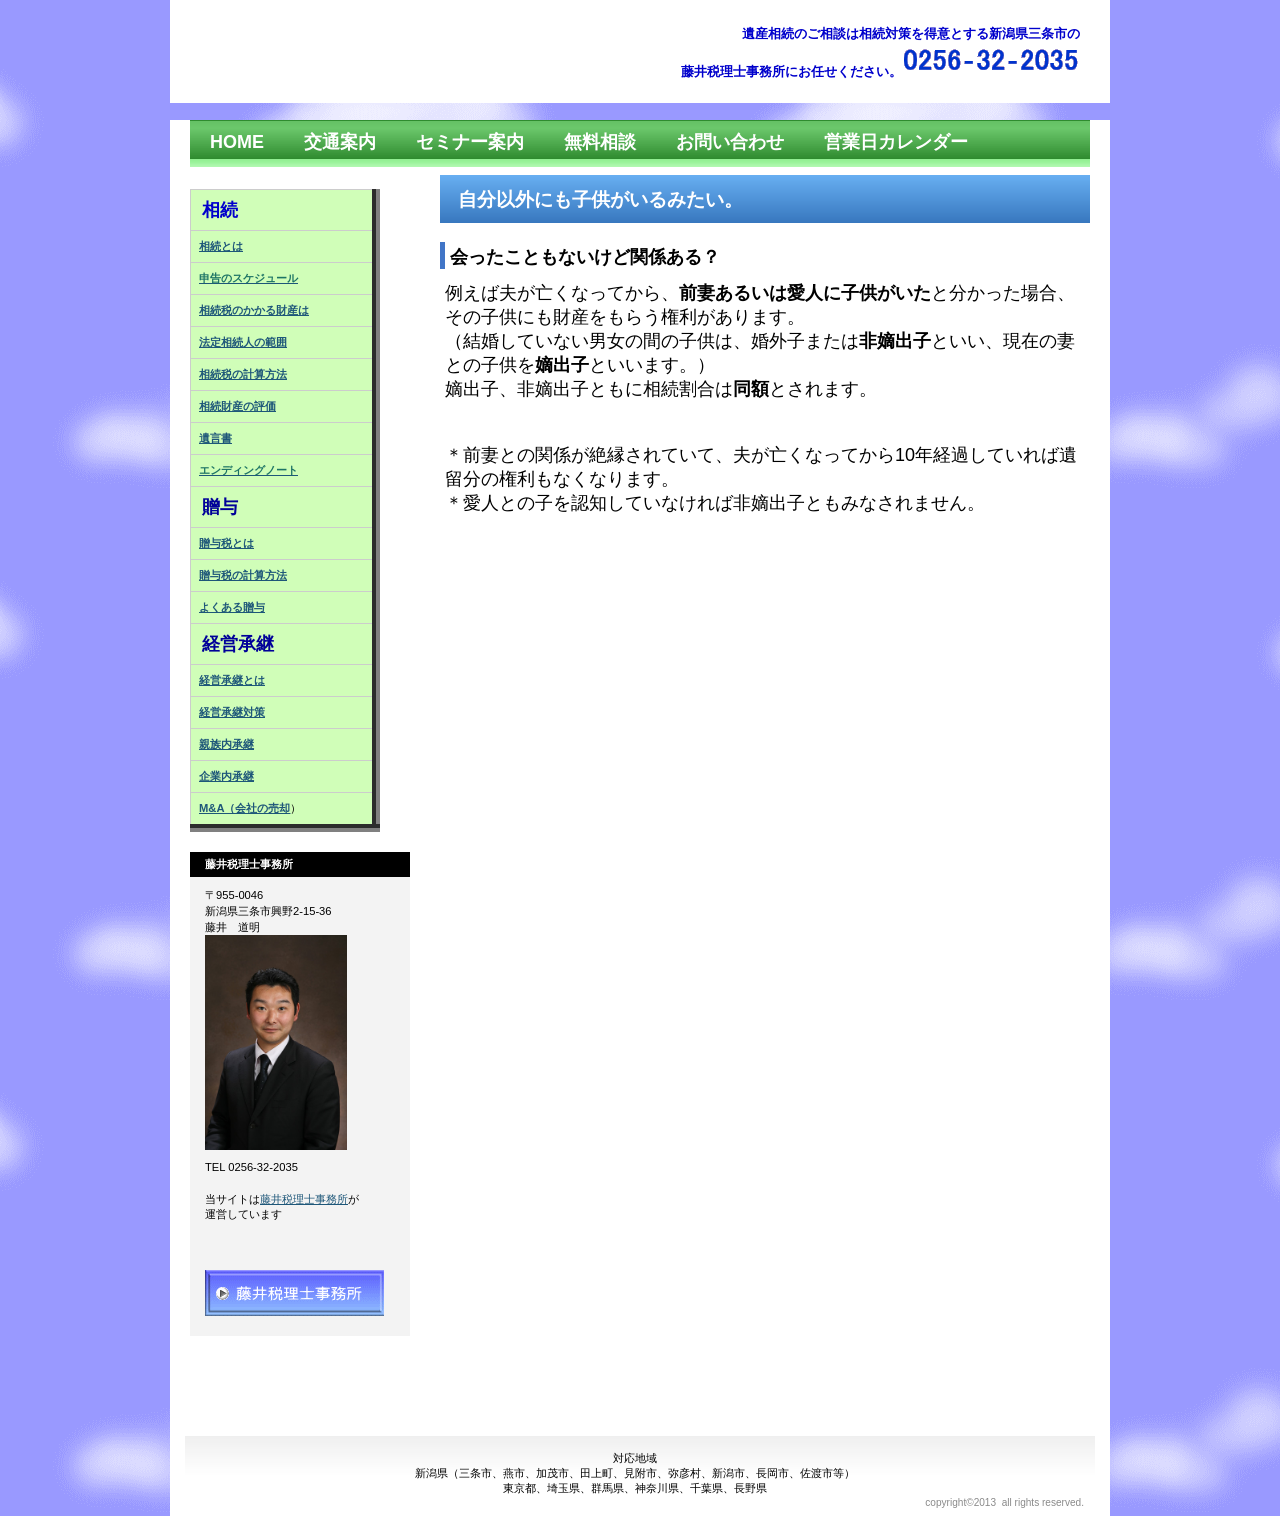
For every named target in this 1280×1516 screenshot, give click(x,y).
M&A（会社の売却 (244, 808)
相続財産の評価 (237, 406)
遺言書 (215, 438)
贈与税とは (226, 543)
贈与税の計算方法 (243, 575)
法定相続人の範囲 (243, 342)
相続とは (221, 246)
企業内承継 (226, 776)
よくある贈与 (232, 607)
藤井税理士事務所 (304, 1199)
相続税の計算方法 (243, 374)
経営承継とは (232, 680)
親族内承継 (226, 744)
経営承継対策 (232, 712)
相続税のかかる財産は (254, 310)
